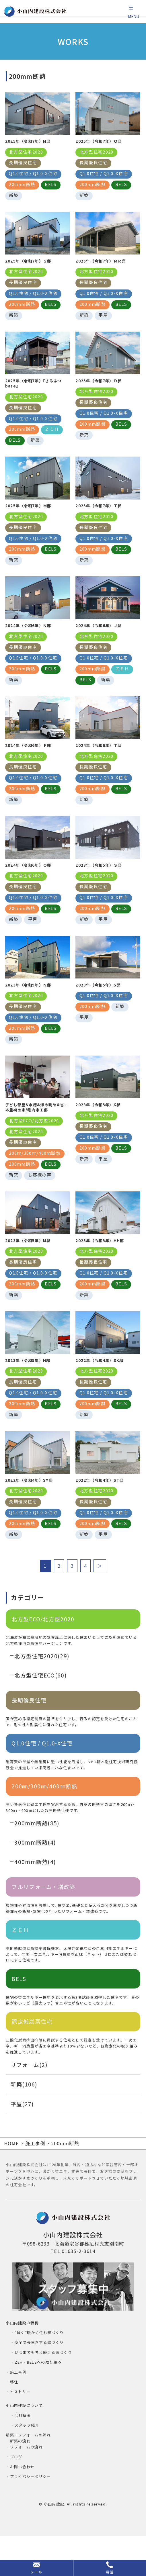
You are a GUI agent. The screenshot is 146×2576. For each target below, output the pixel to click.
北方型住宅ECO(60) (40, 1709)
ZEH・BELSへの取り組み (38, 2396)
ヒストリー (20, 2425)
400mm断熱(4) (35, 1896)
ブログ (16, 2490)
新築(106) (24, 2118)
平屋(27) (22, 2138)
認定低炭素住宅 (31, 2055)
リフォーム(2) (29, 2099)
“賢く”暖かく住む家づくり (39, 2366)
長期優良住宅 (28, 1734)
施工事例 (18, 2406)
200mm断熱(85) (36, 1857)
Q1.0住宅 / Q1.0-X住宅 (41, 1777)
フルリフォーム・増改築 (43, 1921)
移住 (14, 2416)
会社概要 (23, 2449)
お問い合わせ (22, 2500)
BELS (18, 2013)
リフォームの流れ (26, 2481)
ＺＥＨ (20, 1964)
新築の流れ (20, 2475)
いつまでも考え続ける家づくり (43, 2386)
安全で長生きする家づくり (39, 2376)
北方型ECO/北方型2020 (42, 1653)
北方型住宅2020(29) (41, 1690)
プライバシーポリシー (30, 2510)
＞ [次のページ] (99, 1599)
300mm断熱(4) (35, 1876)
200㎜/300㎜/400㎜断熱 (44, 1820)
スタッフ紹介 (27, 2459)
